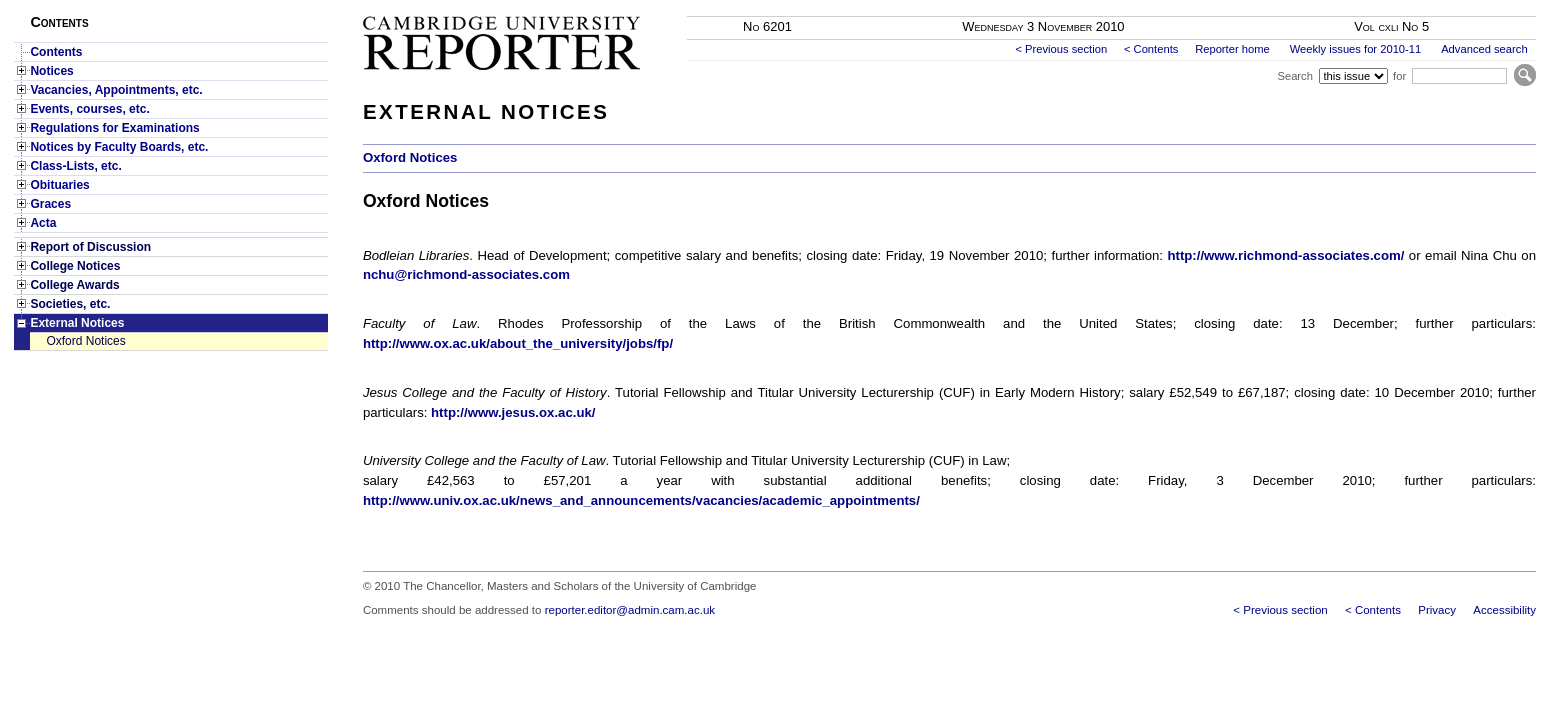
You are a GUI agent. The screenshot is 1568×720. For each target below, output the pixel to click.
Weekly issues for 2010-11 (1356, 49)
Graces (50, 204)
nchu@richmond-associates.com (466, 274)
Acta (43, 223)
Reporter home (1232, 49)
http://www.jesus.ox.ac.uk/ (513, 412)
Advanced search (1484, 49)
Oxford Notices (85, 341)
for (1399, 76)
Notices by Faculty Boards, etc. (119, 147)
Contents (56, 52)
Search (1294, 76)
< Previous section (1061, 49)
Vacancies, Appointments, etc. (116, 90)
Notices (51, 71)
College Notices (75, 266)
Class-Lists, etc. (75, 166)
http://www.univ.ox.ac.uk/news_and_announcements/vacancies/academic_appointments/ (641, 500)
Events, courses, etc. (89, 109)
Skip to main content (1483, 6)
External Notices (77, 323)
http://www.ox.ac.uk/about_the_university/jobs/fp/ (518, 343)
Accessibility (1504, 610)
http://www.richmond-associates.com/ (1285, 255)
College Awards (74, 285)
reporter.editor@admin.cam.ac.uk (630, 610)
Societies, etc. (70, 304)
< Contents (1151, 49)
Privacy (1437, 610)
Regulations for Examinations (114, 128)
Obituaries (59, 185)
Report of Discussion (90, 247)
